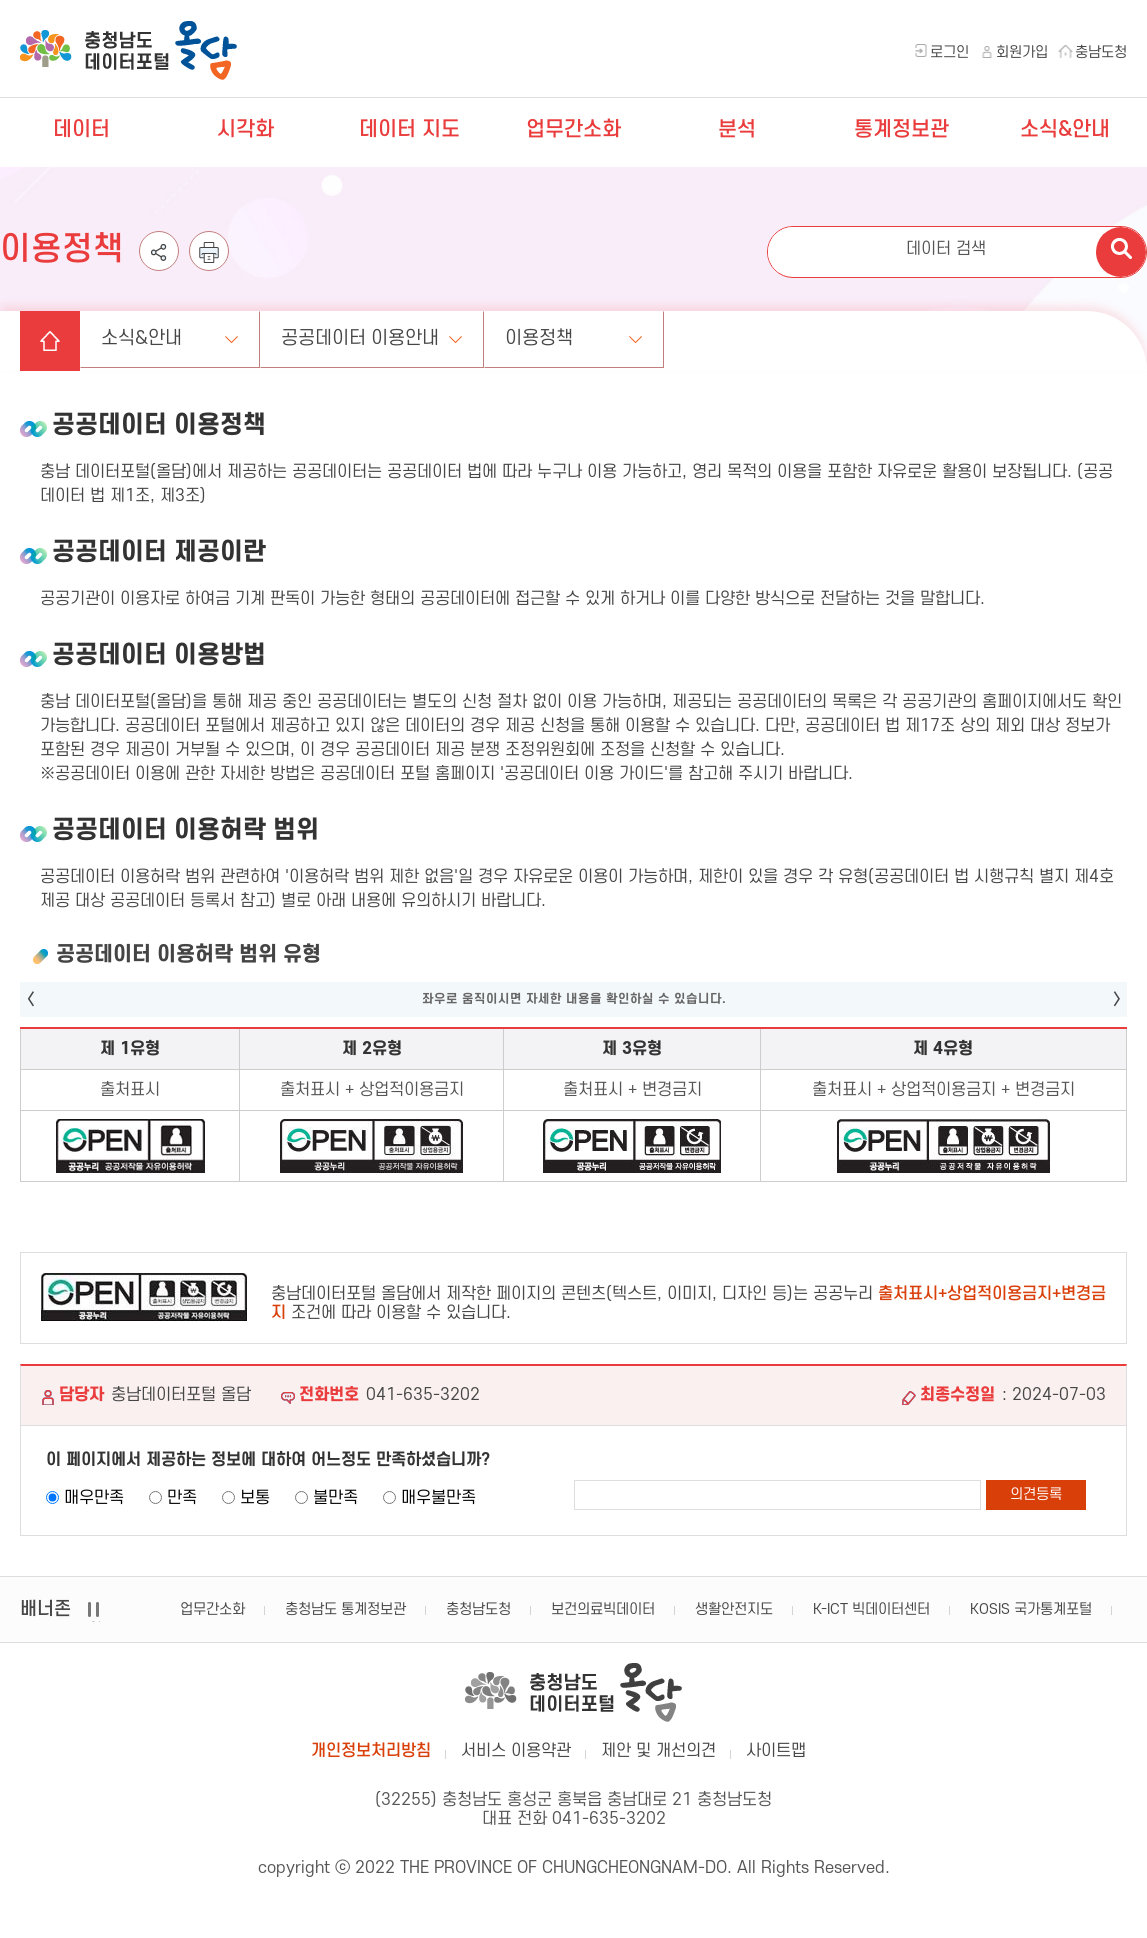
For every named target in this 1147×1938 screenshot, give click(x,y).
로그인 (949, 52)
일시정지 (95, 1621)
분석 (737, 129)
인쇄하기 (209, 270)
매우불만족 (438, 1498)
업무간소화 (573, 129)
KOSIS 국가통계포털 (1031, 1609)
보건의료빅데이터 (603, 1609)
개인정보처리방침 (371, 1751)
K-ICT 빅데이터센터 (871, 1609)
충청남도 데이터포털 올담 (128, 50)
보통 (255, 1498)
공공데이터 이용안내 (360, 338)
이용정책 (539, 338)
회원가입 (1022, 52)
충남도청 (1101, 52)
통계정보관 (901, 129)
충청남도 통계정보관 (345, 1609)
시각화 (245, 129)
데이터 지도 (409, 129)
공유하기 (159, 270)
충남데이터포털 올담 (573, 1692)
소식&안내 (1065, 129)
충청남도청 (478, 1609)
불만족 (335, 1498)
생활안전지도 (734, 1609)
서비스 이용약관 (516, 1751)
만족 (182, 1498)
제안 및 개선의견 (658, 1751)
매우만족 (94, 1498)
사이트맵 (776, 1751)
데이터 (81, 129)
